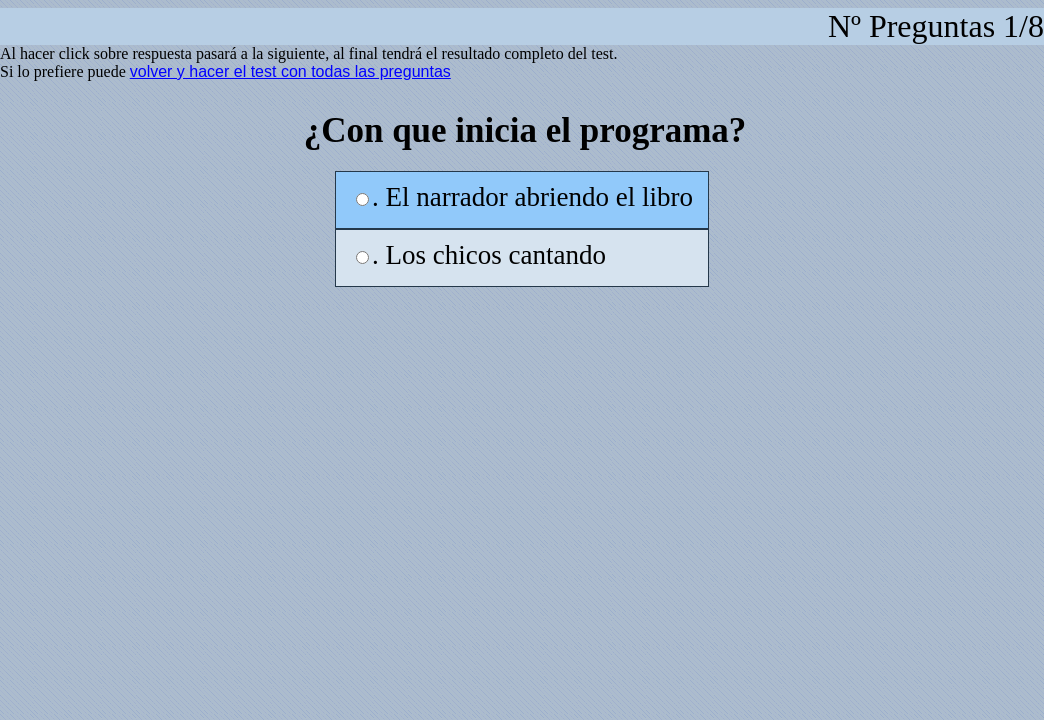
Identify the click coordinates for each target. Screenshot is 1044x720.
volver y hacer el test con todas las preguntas (290, 71)
